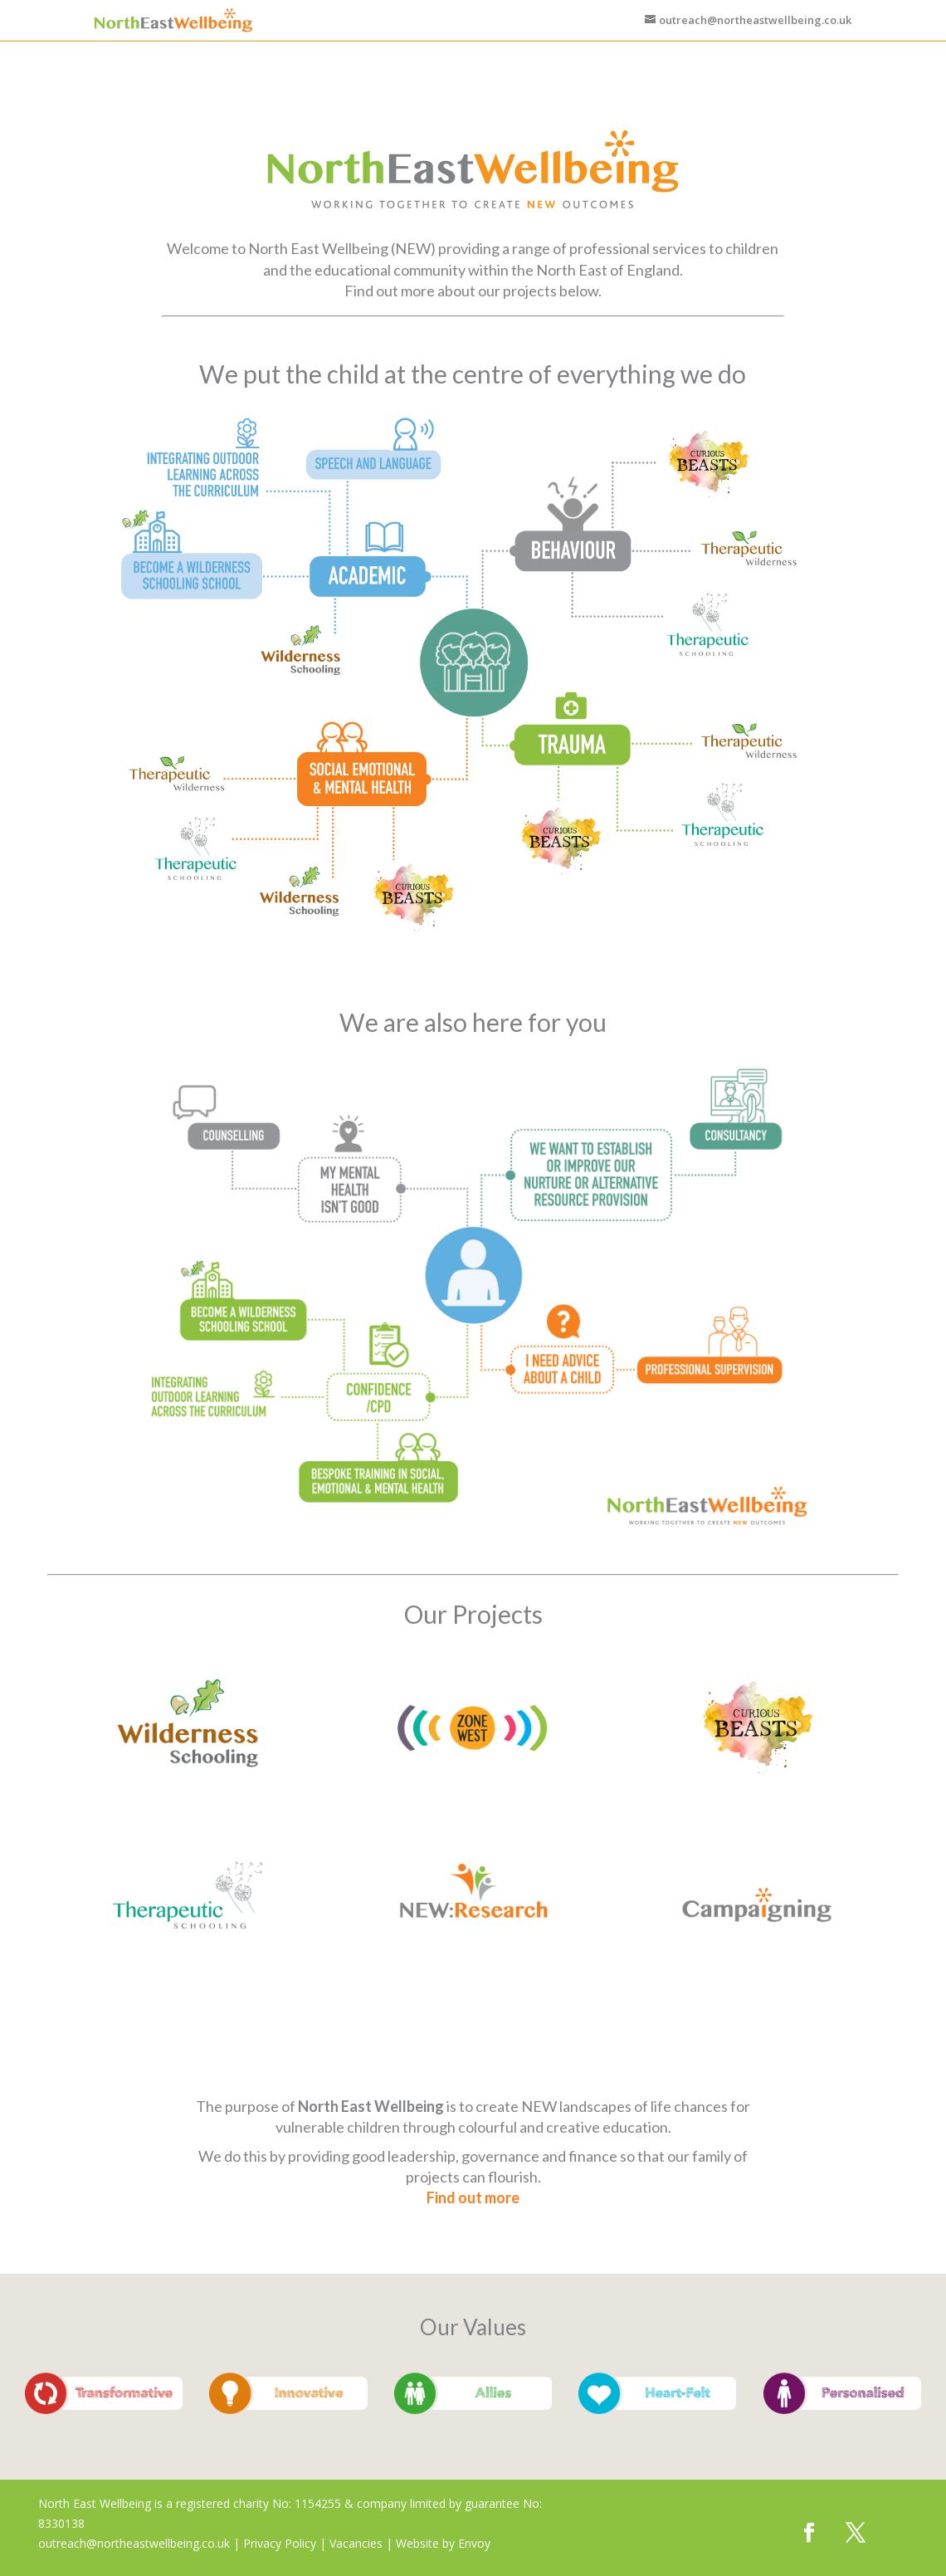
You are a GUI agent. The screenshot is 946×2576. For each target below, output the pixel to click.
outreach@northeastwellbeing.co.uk (134, 2543)
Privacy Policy (279, 2543)
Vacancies (356, 2543)
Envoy (474, 2543)
